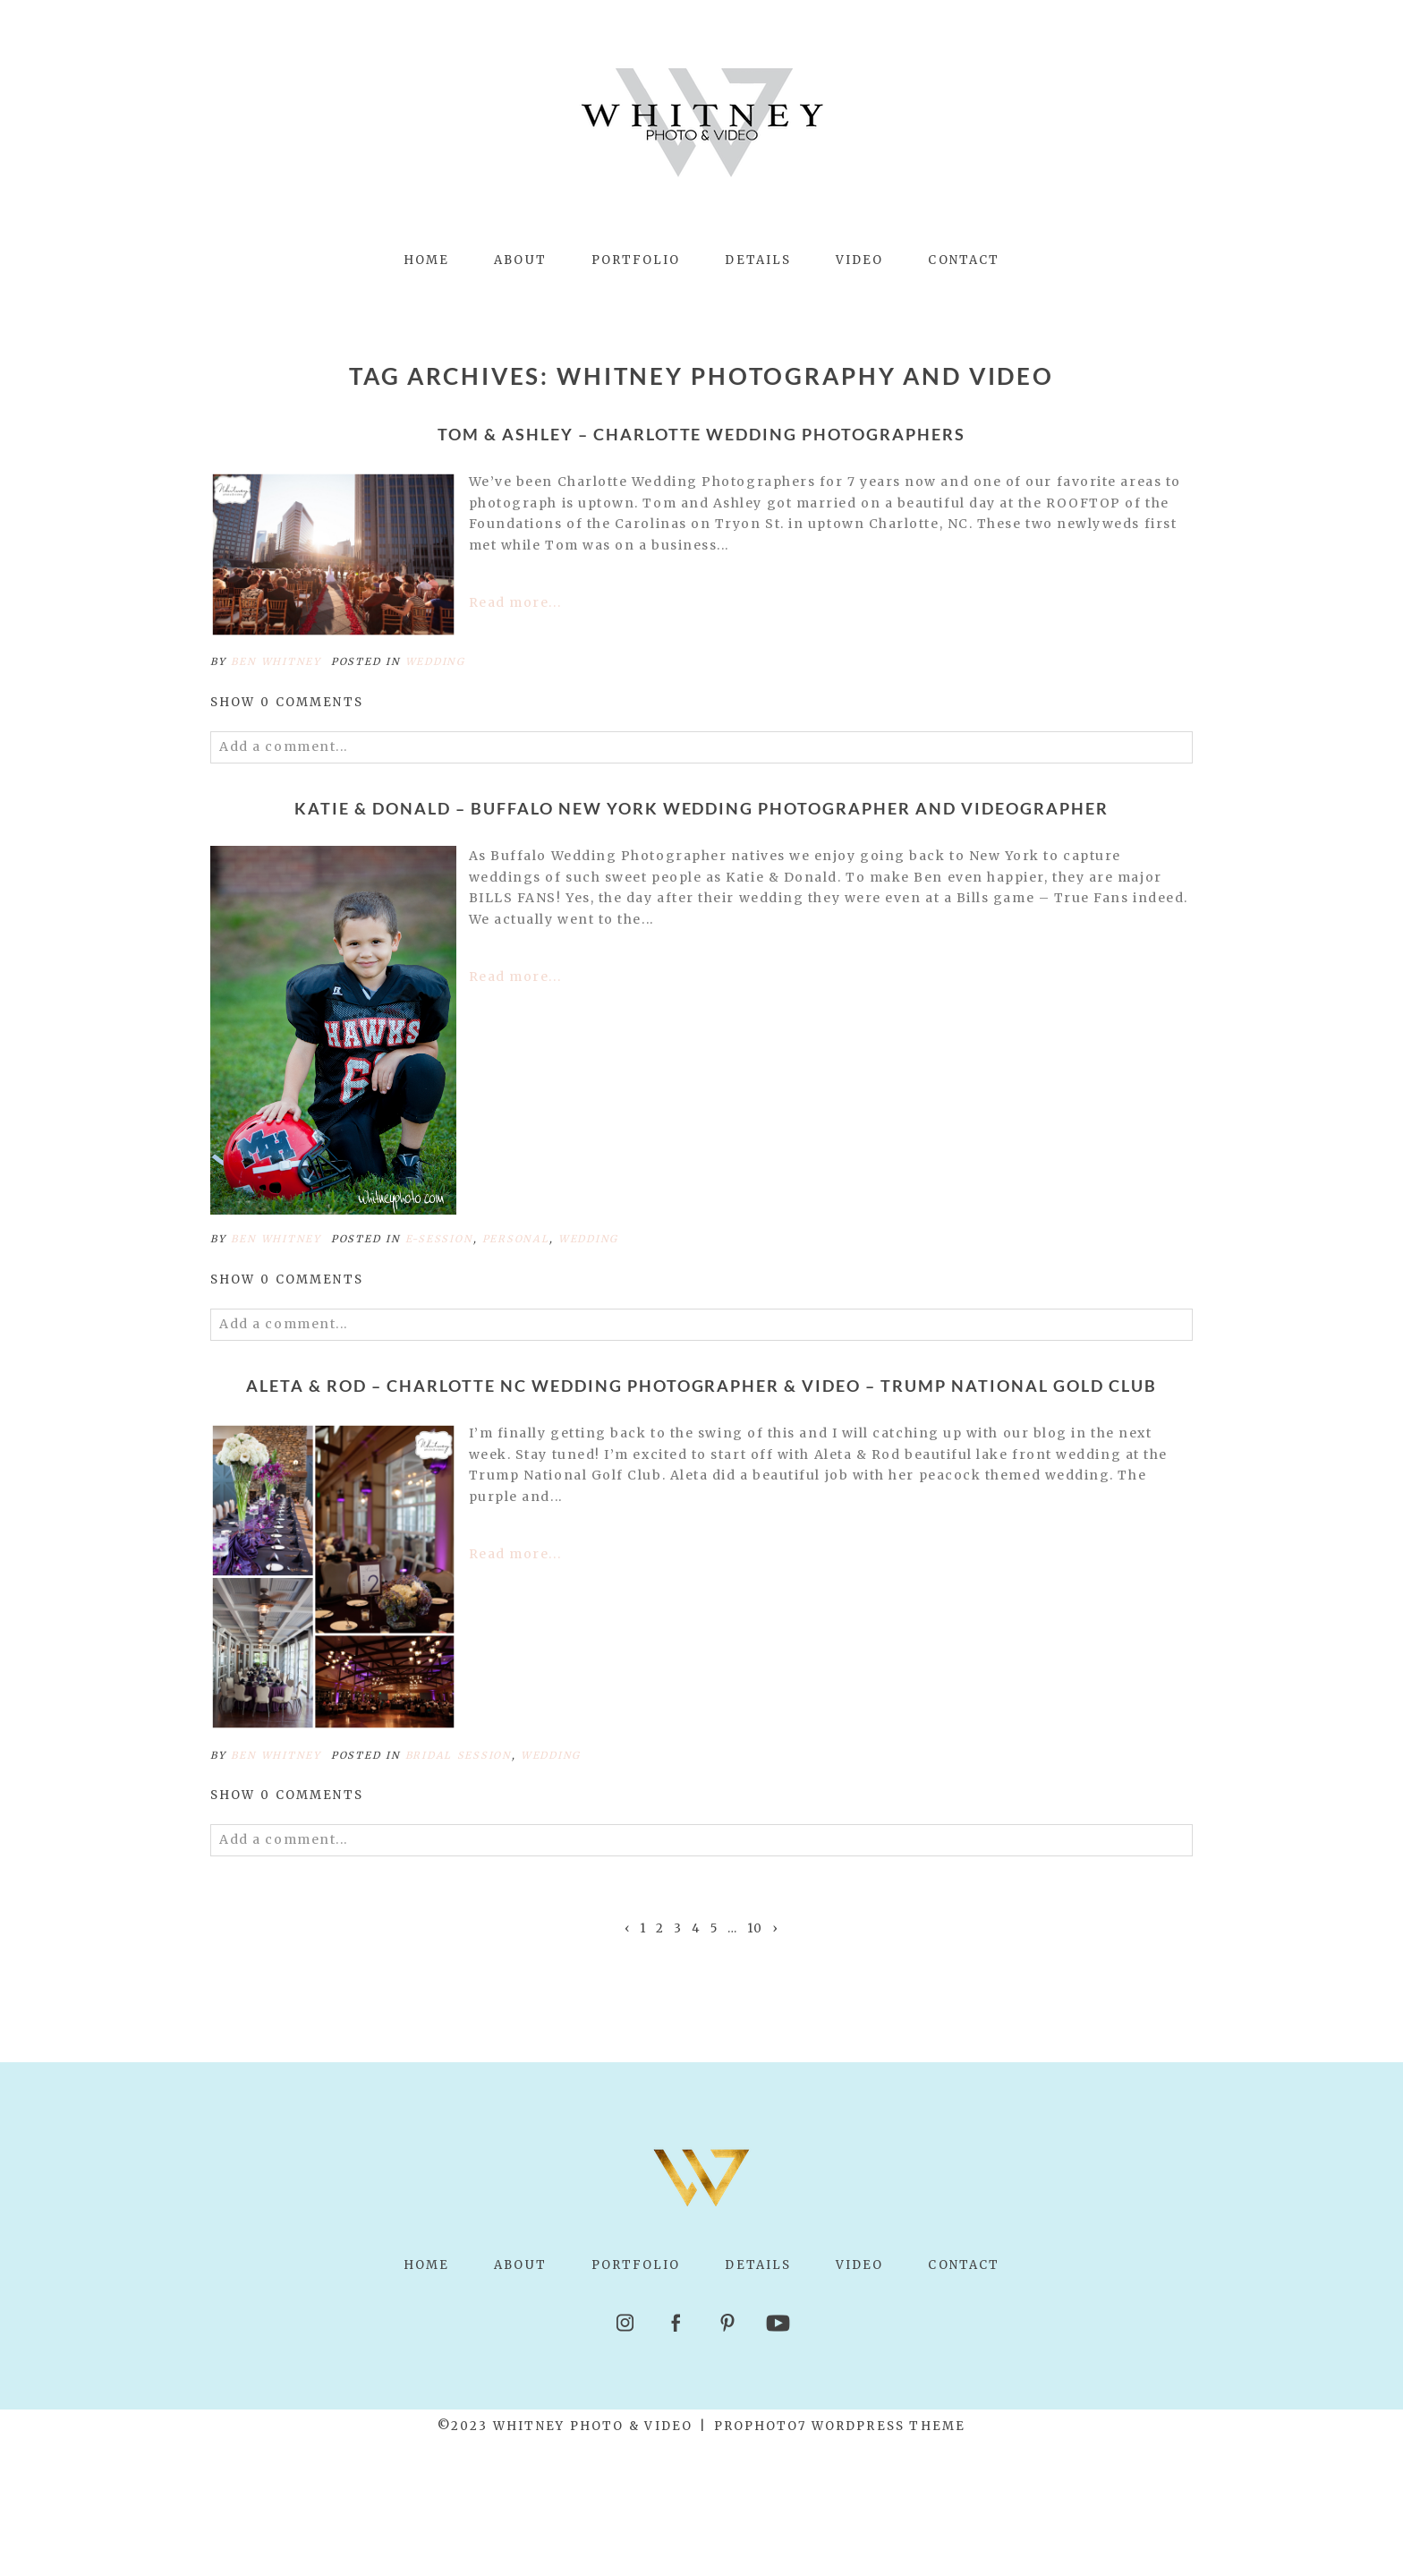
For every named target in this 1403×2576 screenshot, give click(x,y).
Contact (963, 260)
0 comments (286, 702)
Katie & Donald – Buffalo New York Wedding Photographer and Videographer (701, 808)
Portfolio (636, 260)
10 (755, 1929)
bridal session (458, 1755)
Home (426, 260)
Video (859, 260)
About (520, 260)
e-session (439, 1239)
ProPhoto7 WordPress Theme (839, 2426)
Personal (515, 1239)
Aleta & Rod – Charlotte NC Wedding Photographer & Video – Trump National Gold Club (701, 1386)
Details (758, 260)
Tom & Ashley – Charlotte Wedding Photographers (701, 434)
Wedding (435, 661)
